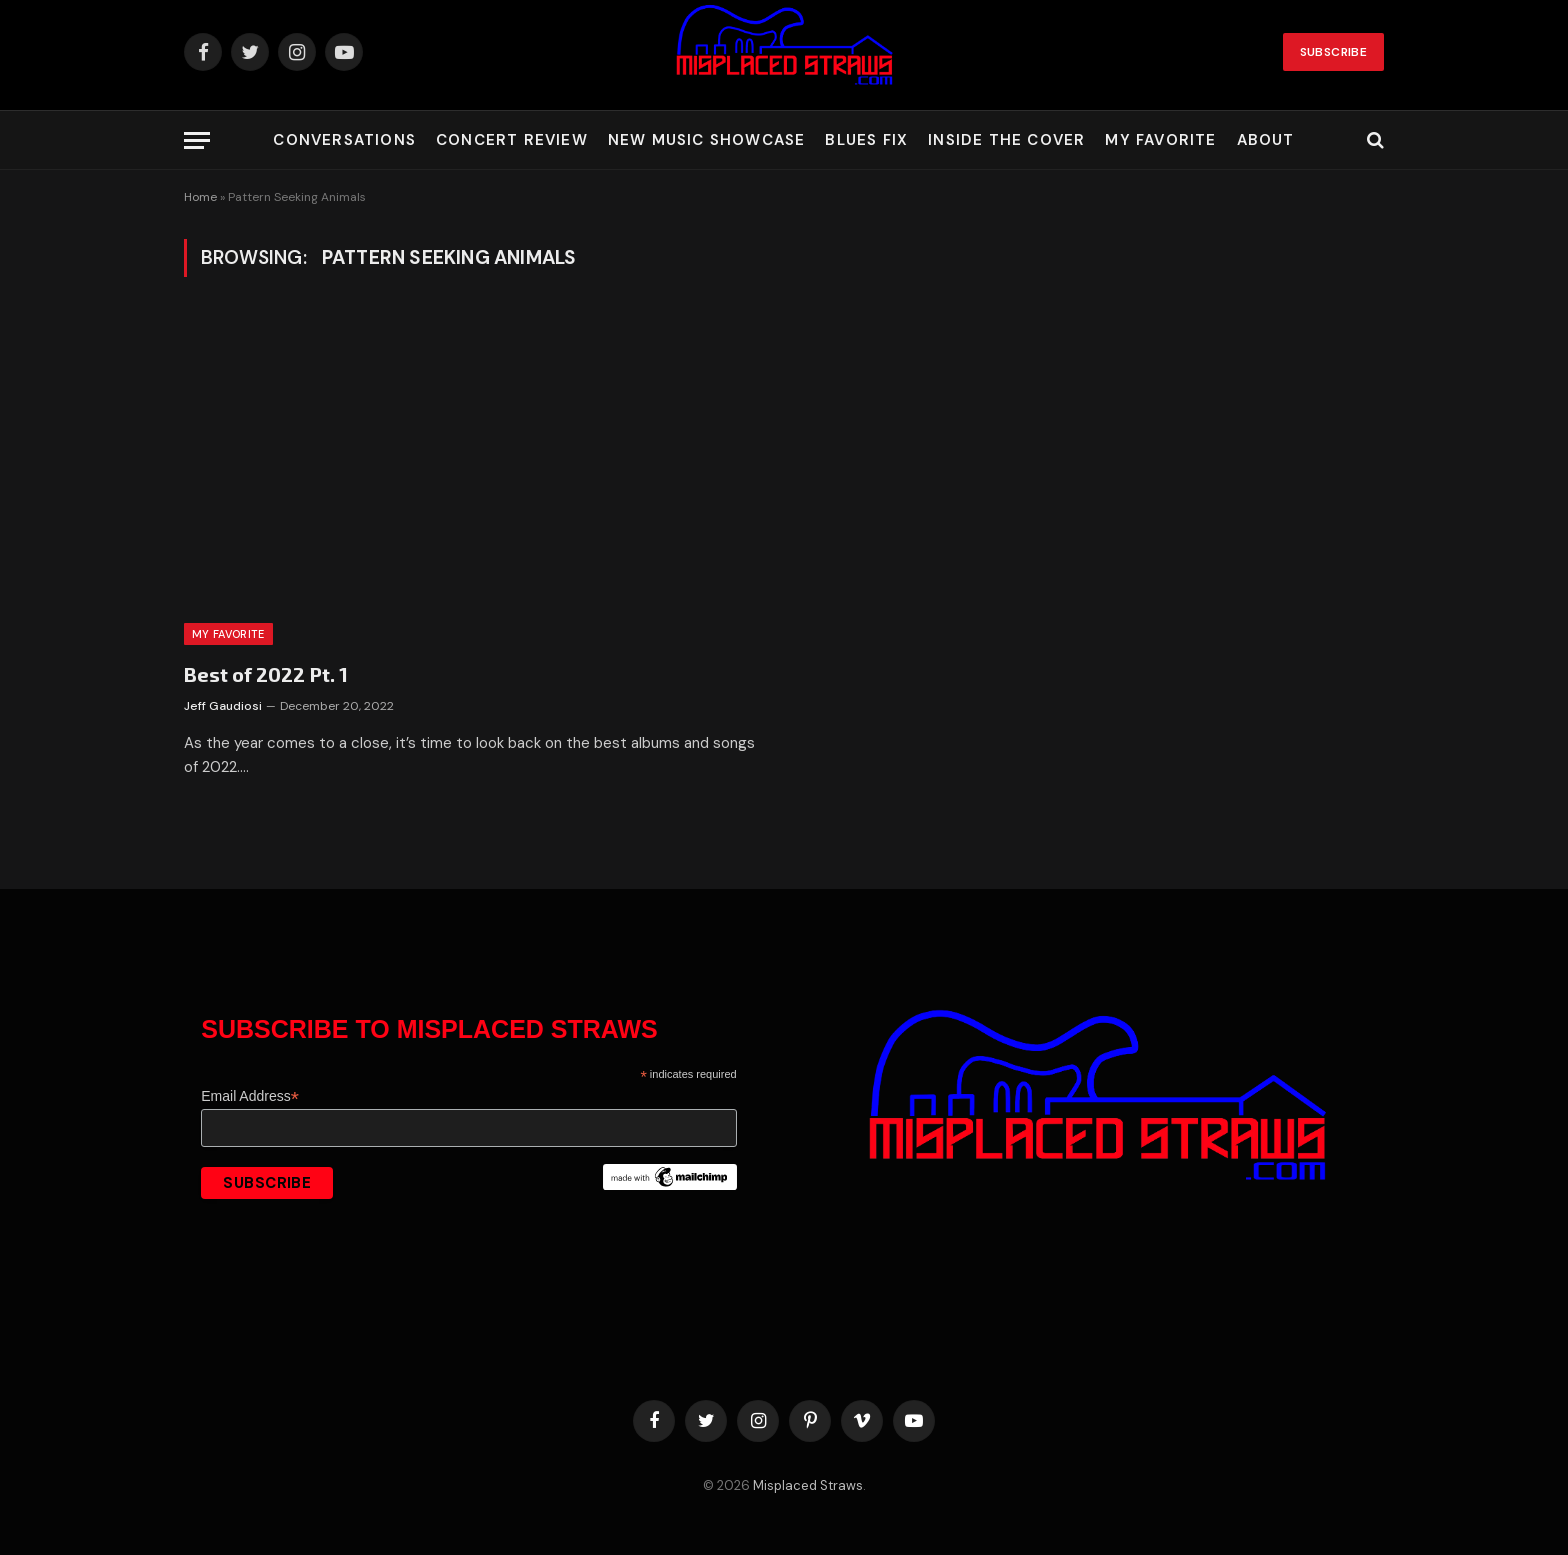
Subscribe (1333, 52)
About (1266, 140)
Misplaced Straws (808, 1485)
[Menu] (197, 140)
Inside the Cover (1006, 140)
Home (200, 197)
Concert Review (512, 140)
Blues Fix (866, 140)
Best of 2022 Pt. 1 (266, 674)
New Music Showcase (707, 140)
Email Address (250, 1096)
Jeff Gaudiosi (223, 706)
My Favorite (1160, 140)
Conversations (344, 140)
